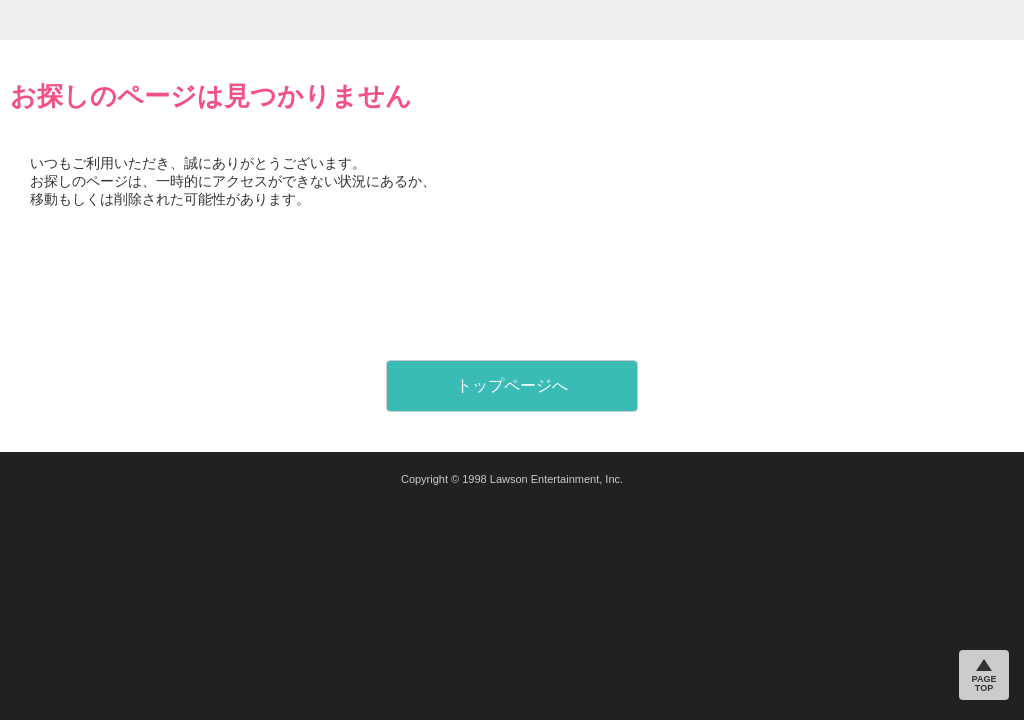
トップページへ (512, 385)
